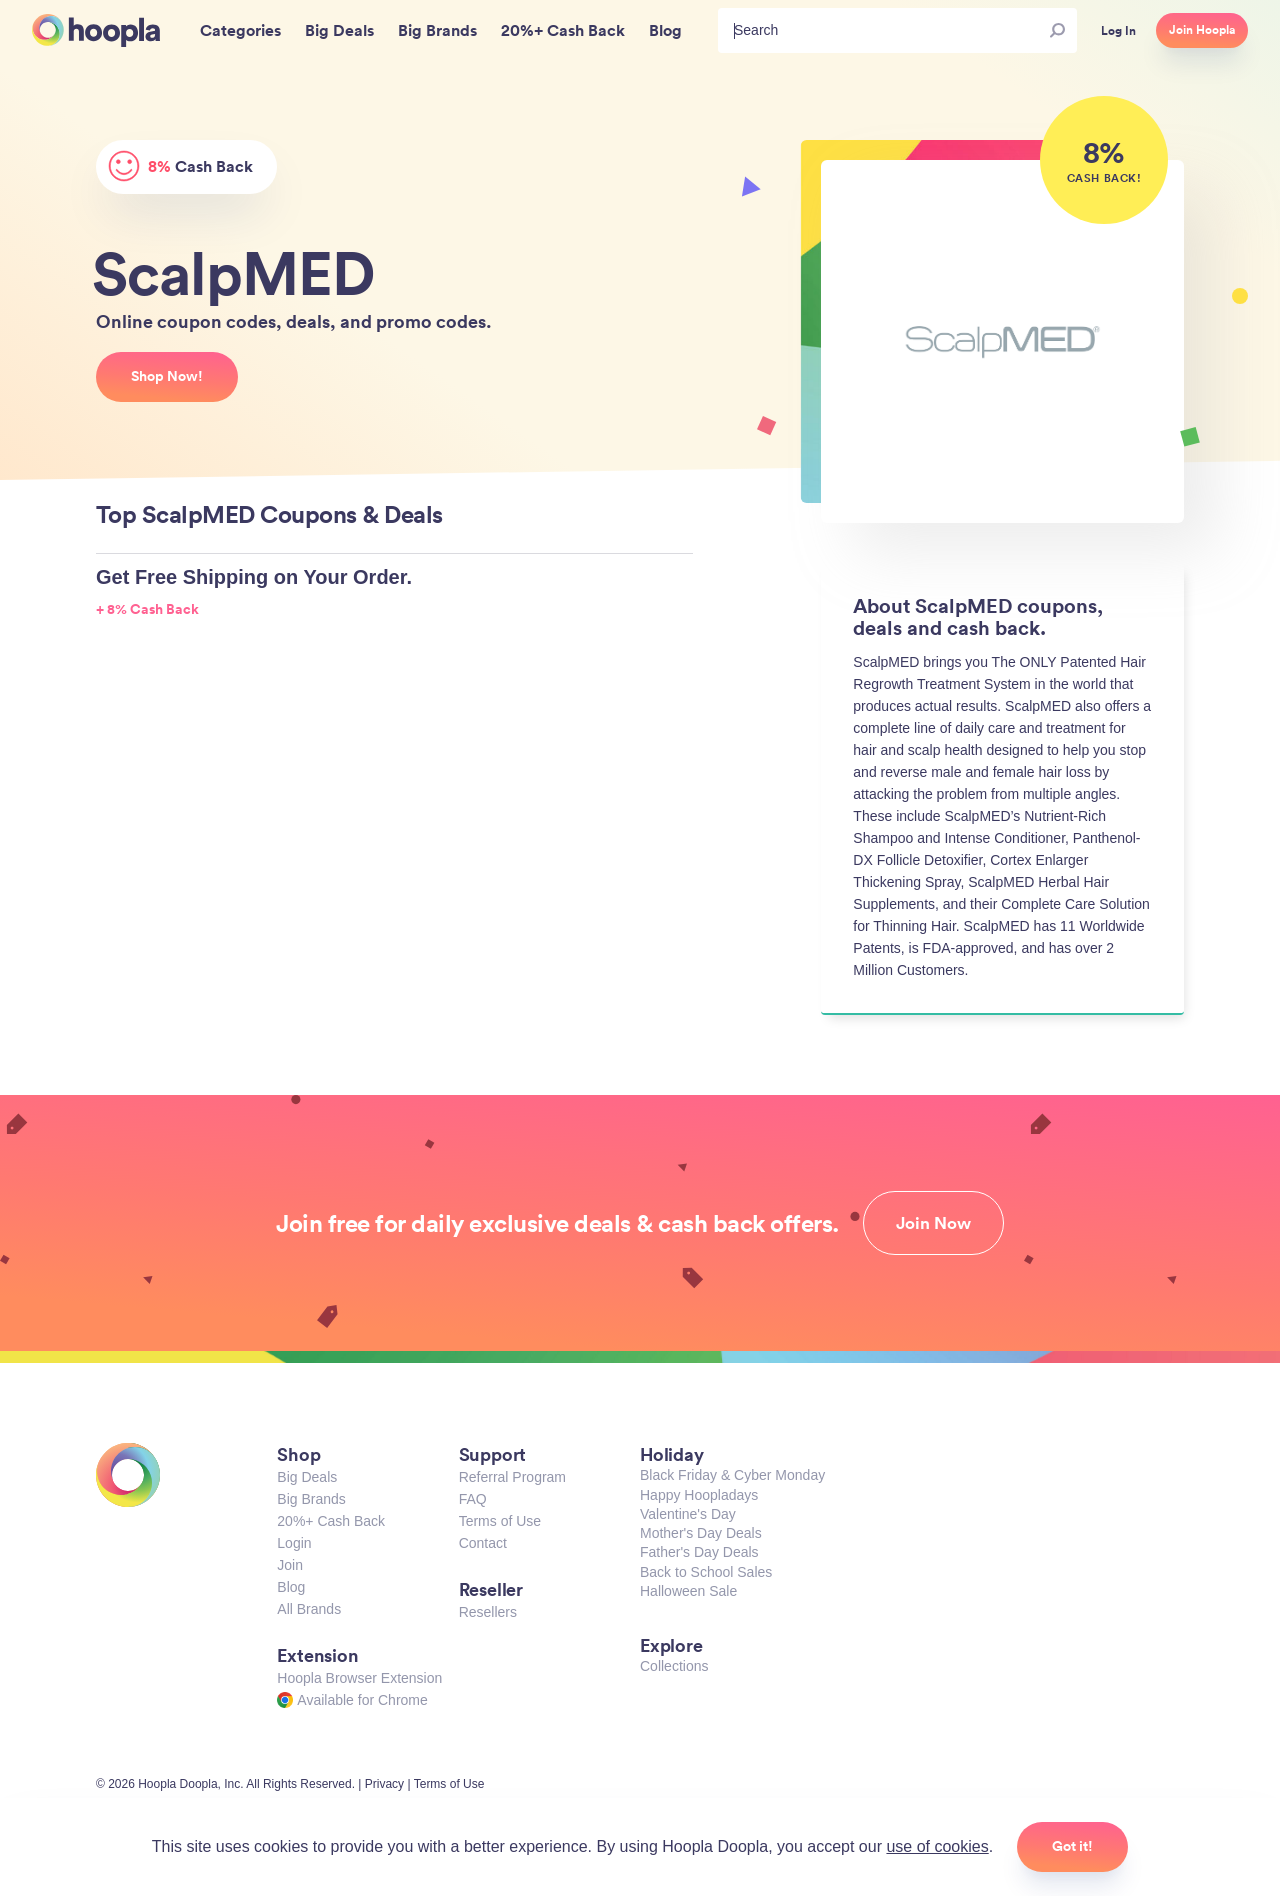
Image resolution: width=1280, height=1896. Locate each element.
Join (290, 1565)
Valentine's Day (688, 1514)
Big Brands (311, 1499)
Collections (674, 1666)
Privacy (384, 1784)
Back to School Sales (706, 1572)
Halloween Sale (688, 1591)
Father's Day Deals (699, 1552)
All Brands (309, 1609)
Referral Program (512, 1477)
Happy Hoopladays (699, 1495)
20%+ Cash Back (331, 1521)
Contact (483, 1543)
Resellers (488, 1612)
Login (294, 1543)
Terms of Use (500, 1521)
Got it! (1072, 1846)
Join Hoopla (1202, 30)
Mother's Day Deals (701, 1533)
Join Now (933, 1223)
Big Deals (307, 1477)
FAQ (473, 1499)
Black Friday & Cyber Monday (732, 1475)
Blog (291, 1587)
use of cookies (937, 1846)
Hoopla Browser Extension (359, 1678)
